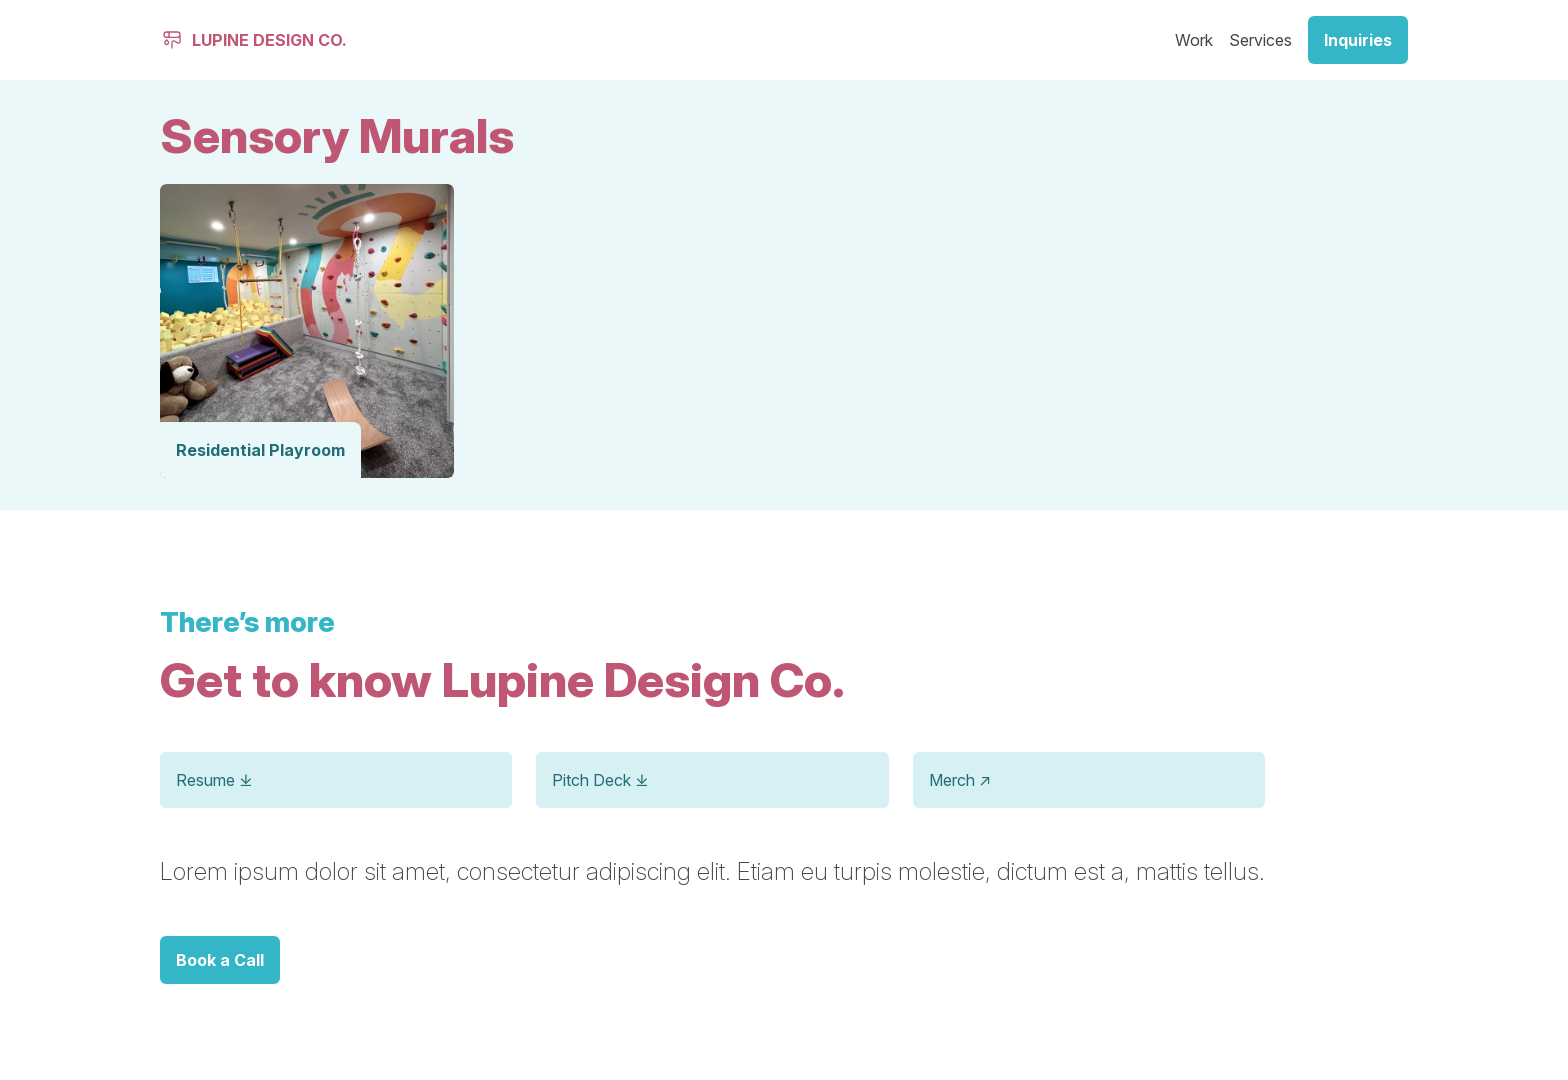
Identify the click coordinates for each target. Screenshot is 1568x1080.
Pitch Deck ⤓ (600, 780)
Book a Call (220, 960)
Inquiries (1358, 40)
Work (1194, 40)
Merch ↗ (960, 780)
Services (1260, 40)
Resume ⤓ (214, 780)
